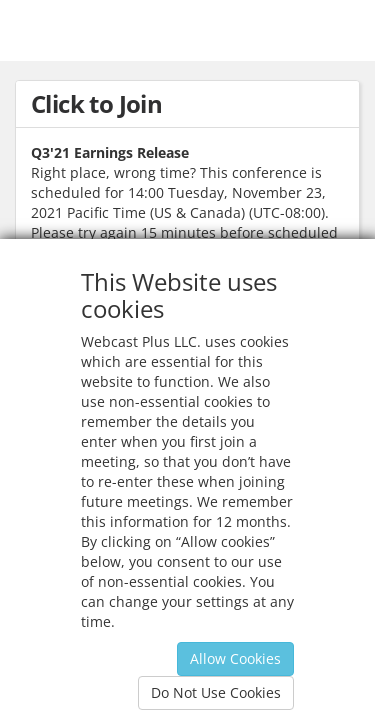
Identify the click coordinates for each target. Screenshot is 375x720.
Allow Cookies (235, 658)
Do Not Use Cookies (216, 692)
